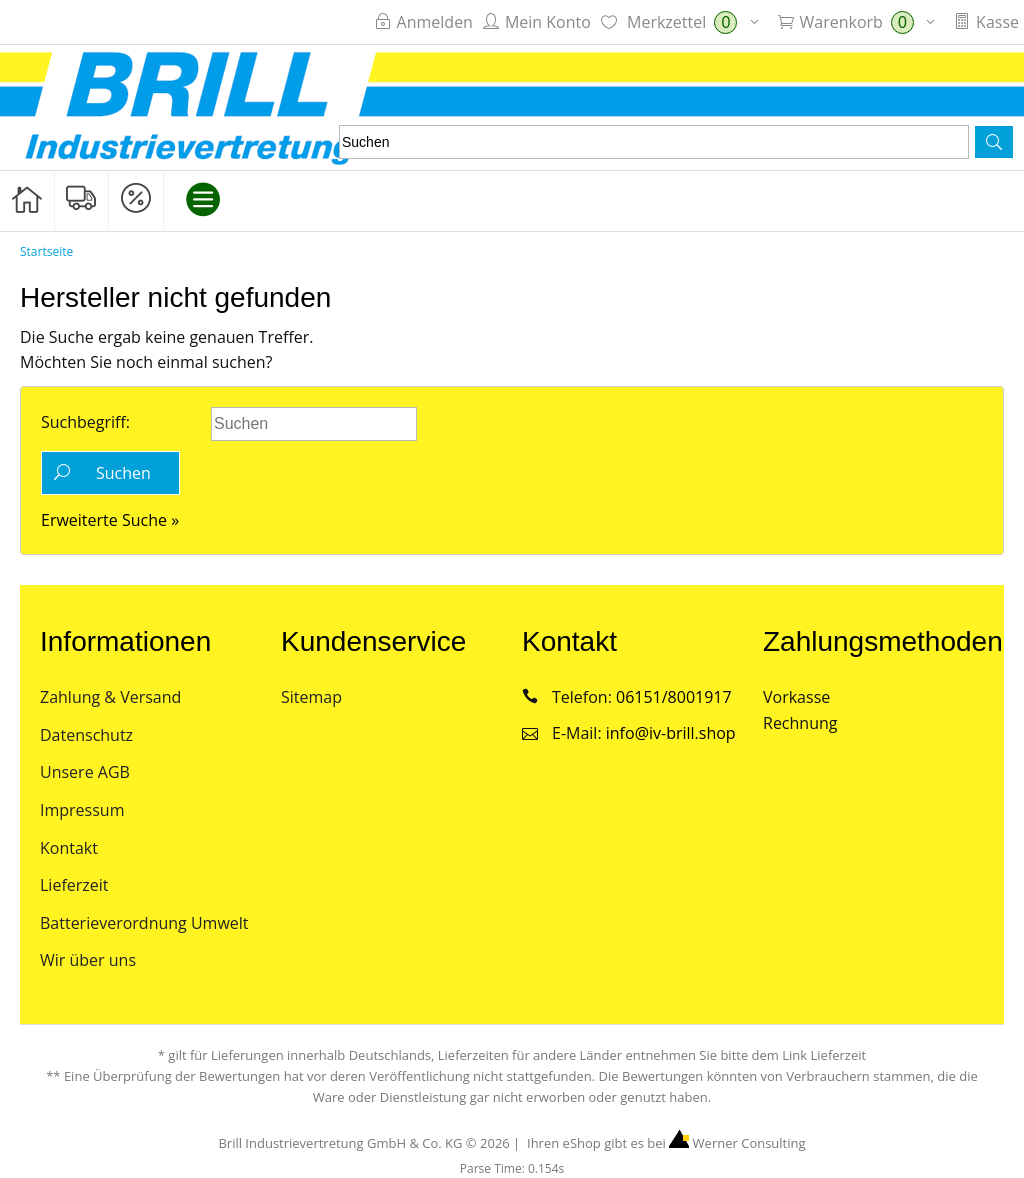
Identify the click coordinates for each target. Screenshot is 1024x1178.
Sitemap (311, 697)
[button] (994, 142)
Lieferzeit (74, 885)
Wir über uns (88, 960)
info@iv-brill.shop (671, 733)
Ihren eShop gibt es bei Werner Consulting (665, 1143)
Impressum (82, 810)
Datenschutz (86, 735)
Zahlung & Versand (110, 697)
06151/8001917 (674, 697)
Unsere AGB (85, 772)
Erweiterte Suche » (110, 520)
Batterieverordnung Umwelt (144, 923)
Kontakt (69, 848)
